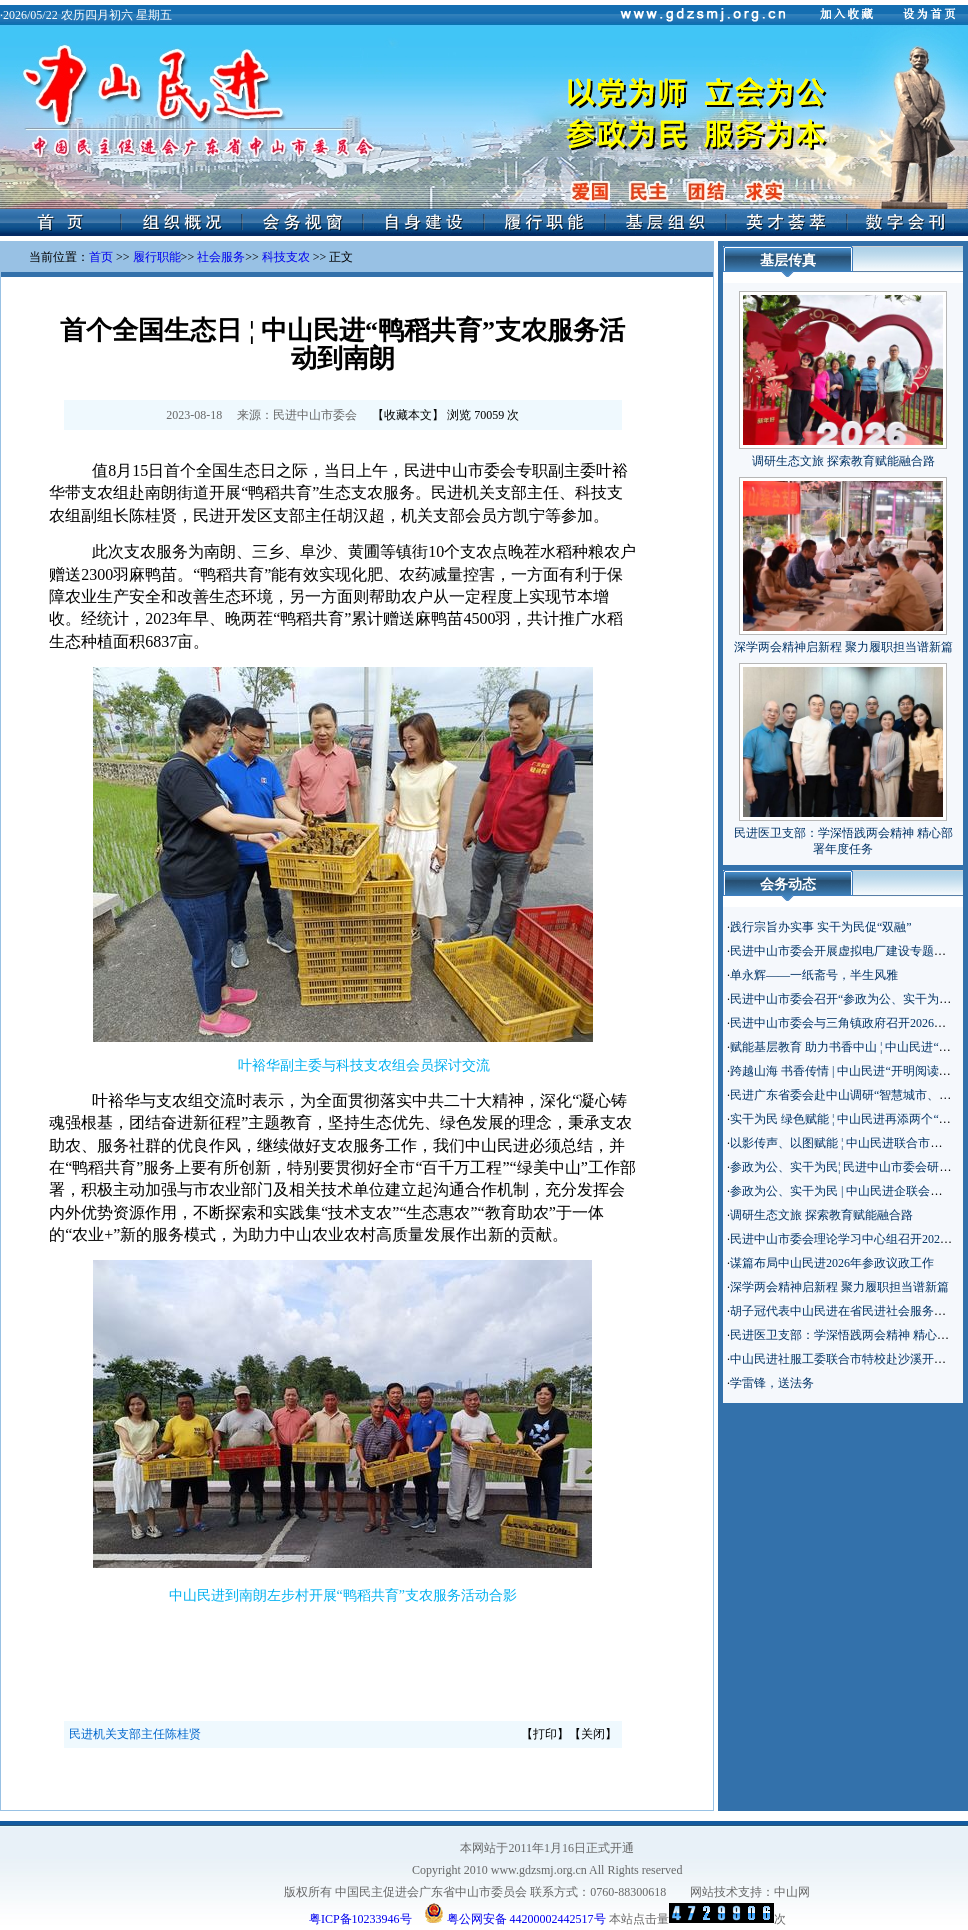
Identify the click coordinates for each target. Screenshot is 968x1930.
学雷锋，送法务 (772, 1383)
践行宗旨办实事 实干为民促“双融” (821, 927)
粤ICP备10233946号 (360, 1919)
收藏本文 (408, 415)
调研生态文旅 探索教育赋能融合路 (843, 461)
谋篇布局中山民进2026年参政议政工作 (832, 1263)
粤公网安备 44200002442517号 (515, 1913)
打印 (545, 1734)
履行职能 (157, 257)
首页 (101, 257)
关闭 (593, 1734)
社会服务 (221, 257)
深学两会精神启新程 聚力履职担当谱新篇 (843, 647)
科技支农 (286, 257)
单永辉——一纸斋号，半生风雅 (814, 975)
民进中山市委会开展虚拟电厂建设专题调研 (844, 951)
